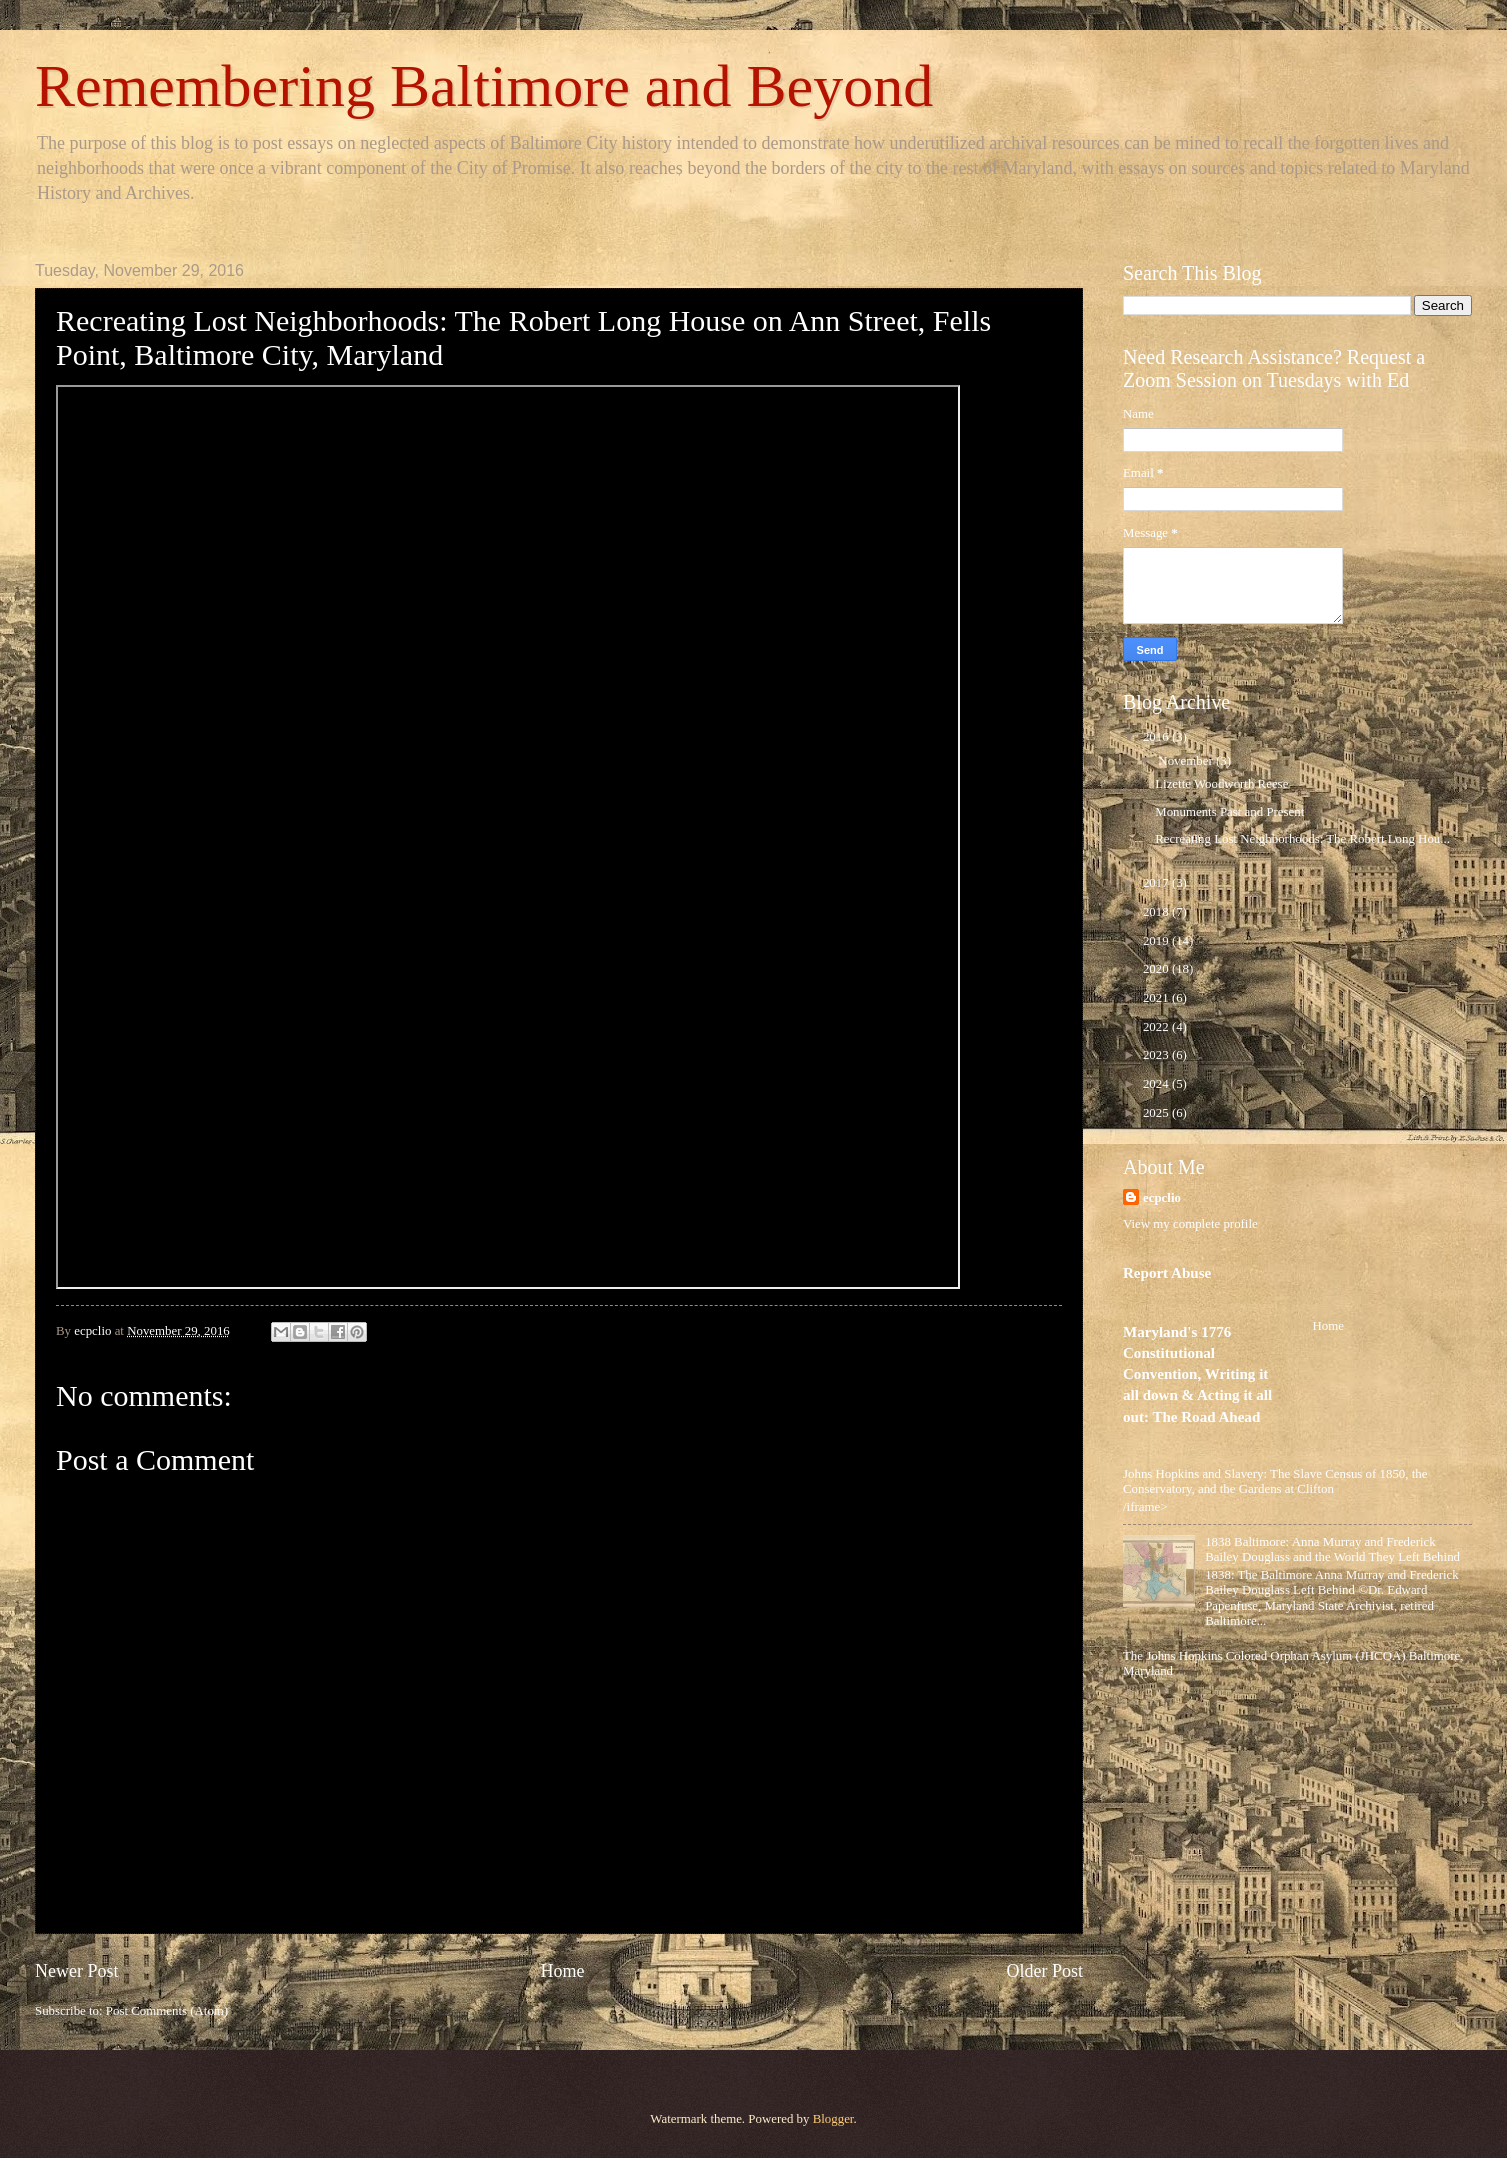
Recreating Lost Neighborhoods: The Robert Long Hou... (1302, 839)
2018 (1157, 912)
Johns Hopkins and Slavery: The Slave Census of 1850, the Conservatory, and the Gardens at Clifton (1275, 1481)
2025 (1157, 1113)
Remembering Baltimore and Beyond (484, 86)
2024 (1157, 1084)
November (1187, 761)
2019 (1157, 941)
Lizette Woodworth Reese (1221, 784)
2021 (1157, 998)
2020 (1157, 969)
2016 (1157, 737)
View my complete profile (1190, 1224)
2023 (1157, 1055)
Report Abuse (1167, 1273)
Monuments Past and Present (1229, 812)
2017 (1157, 883)
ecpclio (1162, 1198)
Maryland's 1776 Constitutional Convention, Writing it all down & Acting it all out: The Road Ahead (1197, 1374)
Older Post (1044, 1971)
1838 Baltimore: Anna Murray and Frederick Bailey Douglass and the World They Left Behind (1332, 1549)
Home (562, 1971)
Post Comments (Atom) (167, 2011)
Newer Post (77, 1971)
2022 (1157, 1027)
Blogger (833, 2119)
